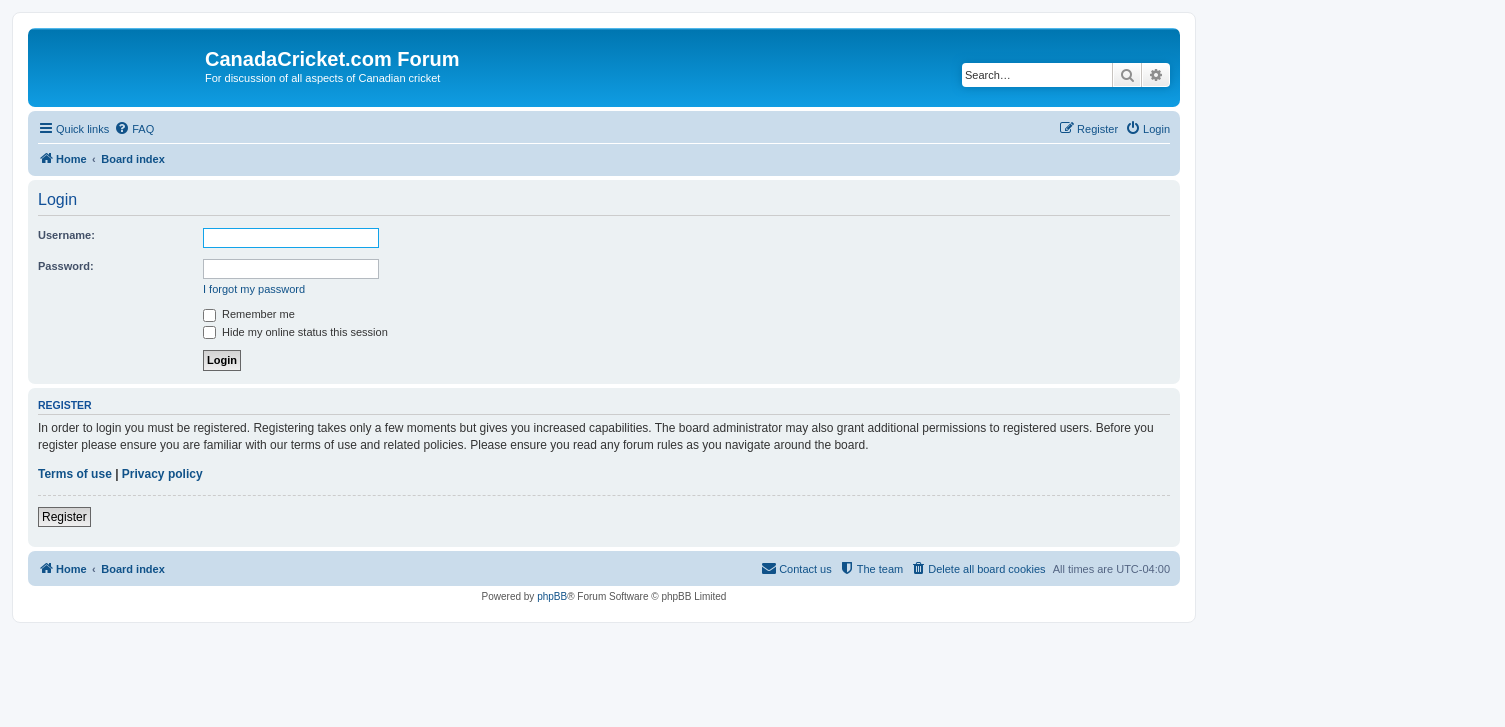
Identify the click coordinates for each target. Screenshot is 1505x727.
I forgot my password (254, 289)
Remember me (249, 314)
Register (64, 517)
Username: (66, 235)
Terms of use (75, 474)
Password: (66, 266)
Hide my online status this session (295, 332)
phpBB (552, 596)
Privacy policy (162, 474)
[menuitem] (134, 129)
